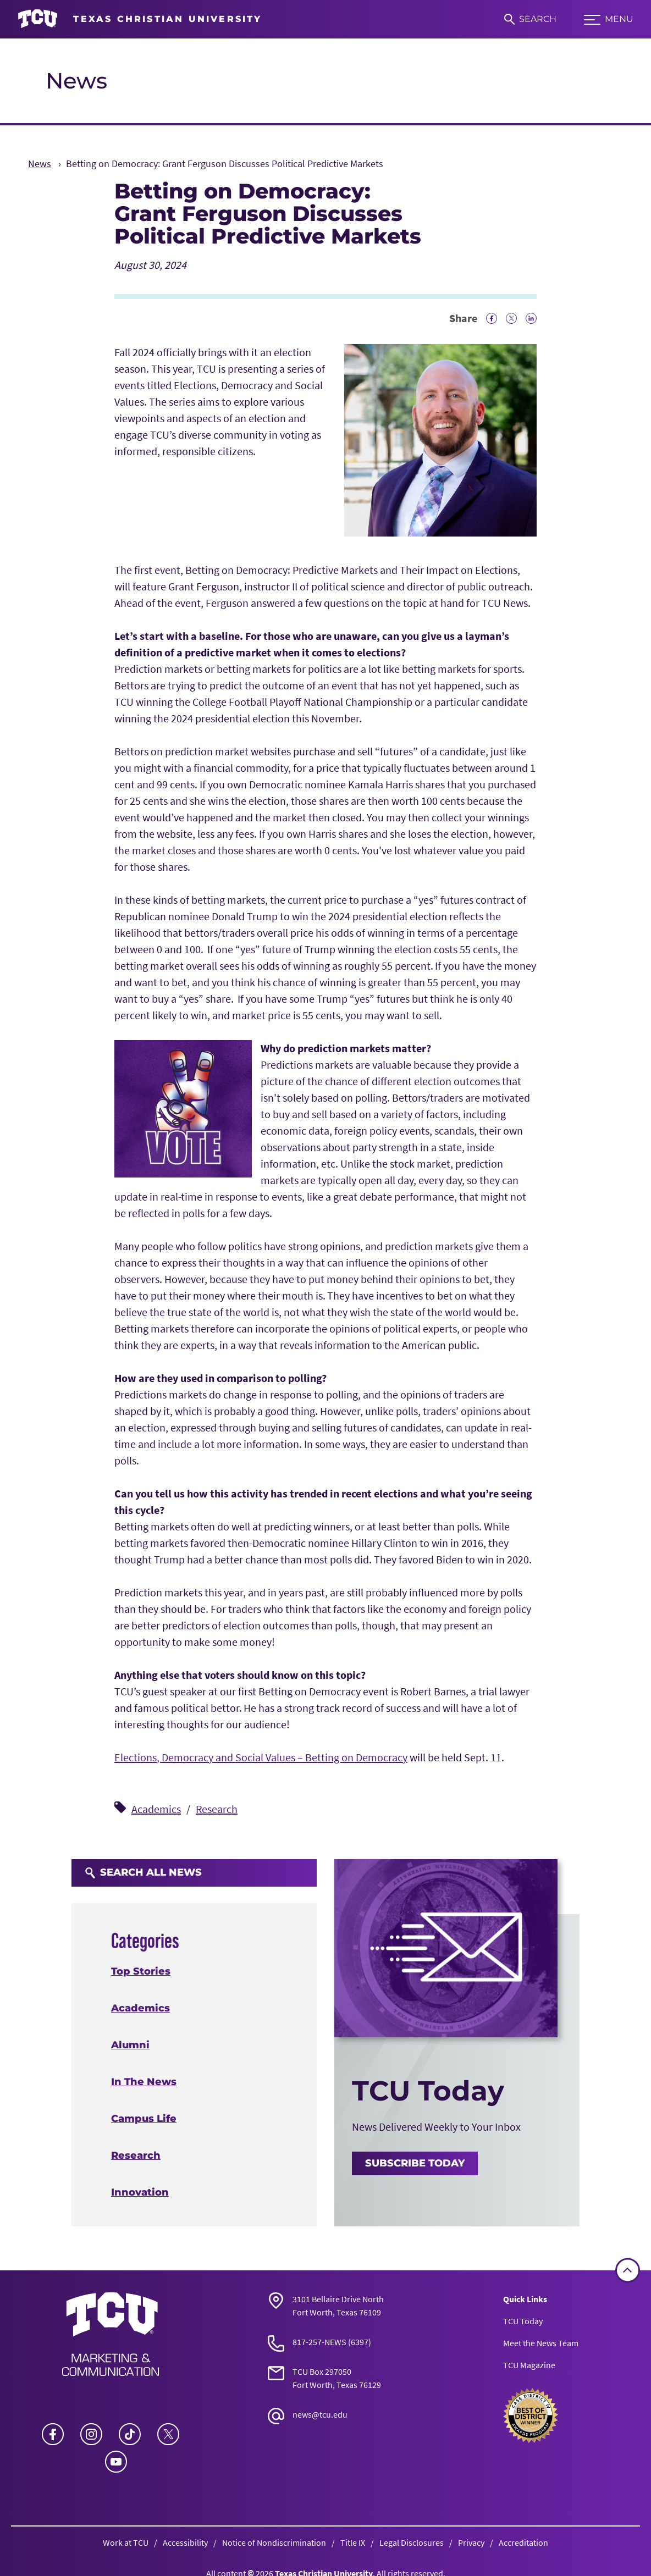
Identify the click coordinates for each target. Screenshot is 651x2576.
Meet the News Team (540, 2342)
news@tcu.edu (320, 2414)
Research (217, 1809)
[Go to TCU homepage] (140, 19)
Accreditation (523, 2542)
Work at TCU (125, 2542)
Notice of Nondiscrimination (274, 2542)
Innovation (140, 2192)
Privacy (471, 2542)
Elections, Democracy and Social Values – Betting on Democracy (260, 1757)
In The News (143, 2082)
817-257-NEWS (319, 2341)
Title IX (352, 2542)
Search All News (143, 1872)
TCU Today (523, 2320)
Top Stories (140, 1971)
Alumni (130, 2045)
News (76, 80)
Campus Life (143, 2119)
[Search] (530, 19)
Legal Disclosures (411, 2542)
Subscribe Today (415, 2163)
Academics (156, 1809)
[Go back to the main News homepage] (110, 2334)
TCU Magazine (529, 2364)
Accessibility (185, 2542)
